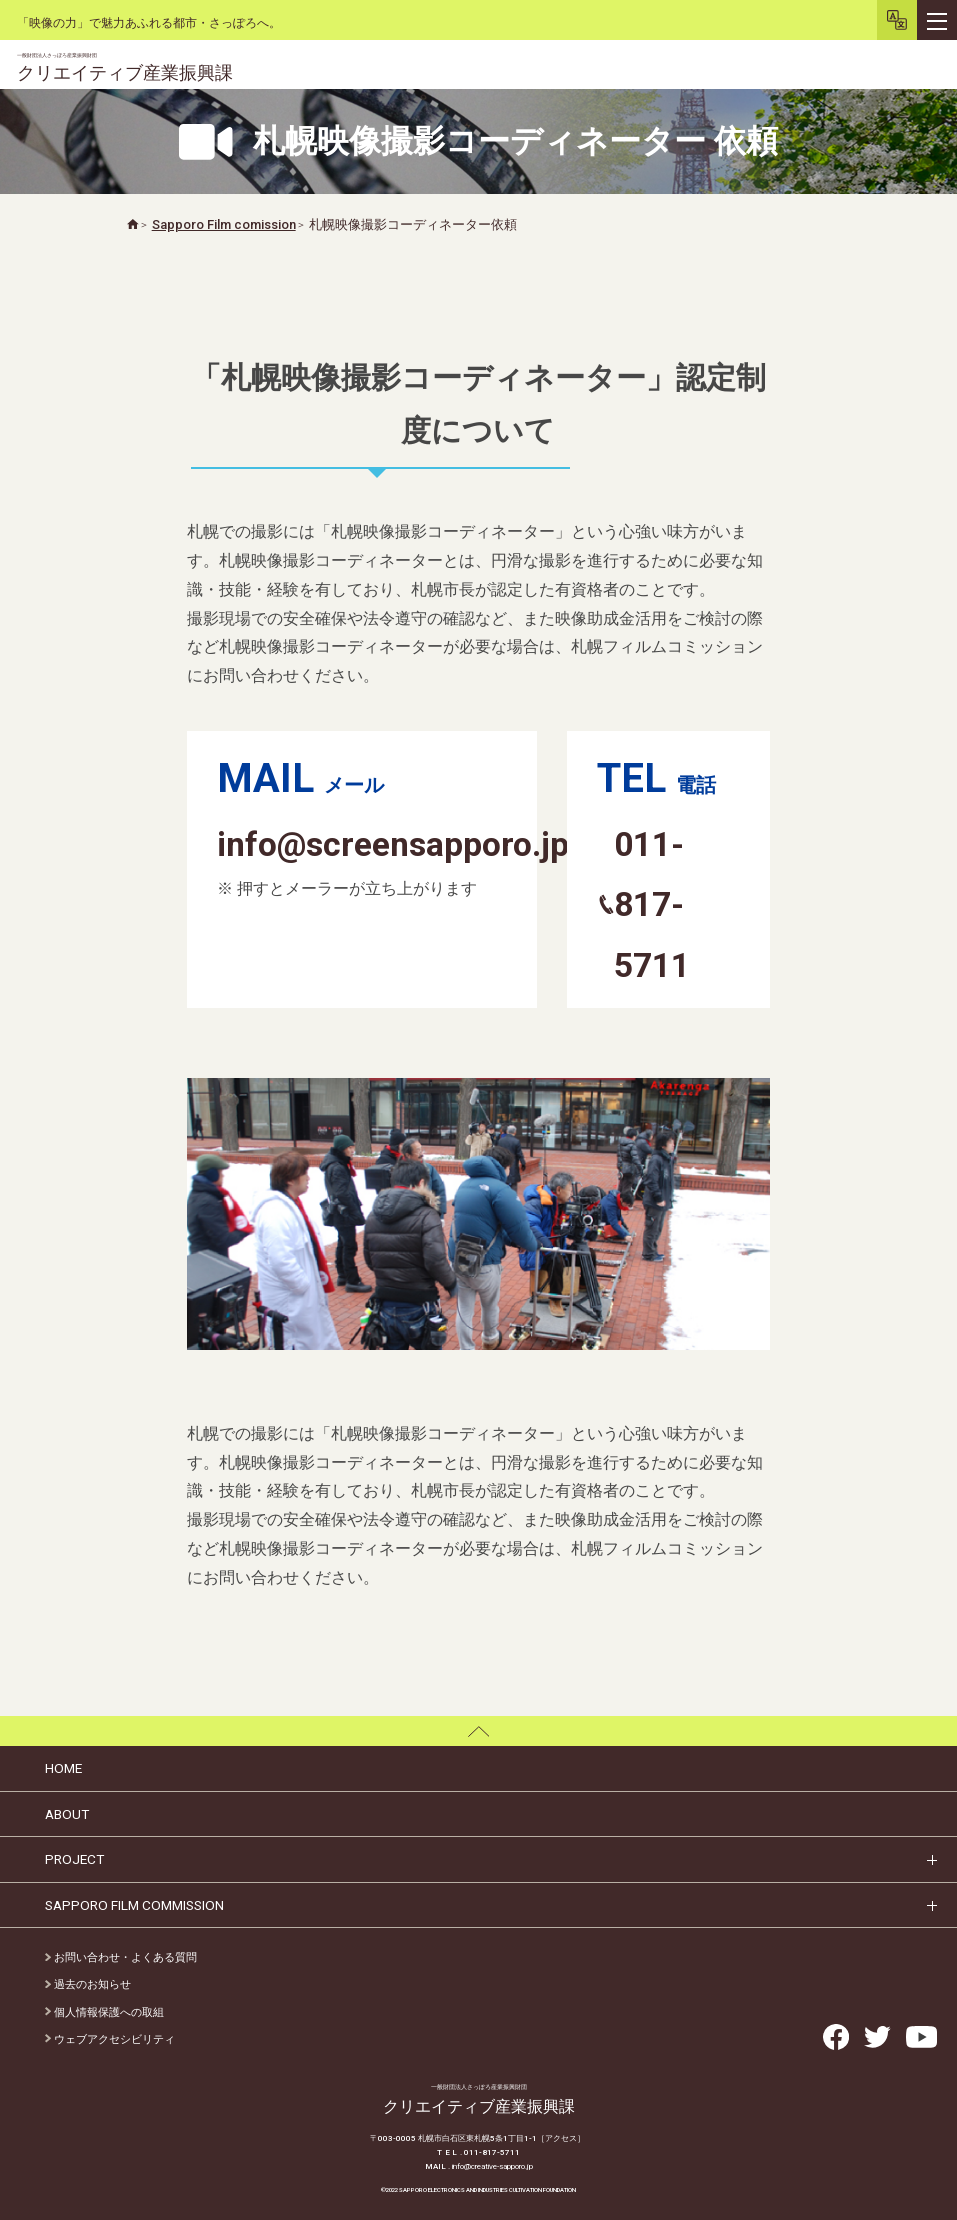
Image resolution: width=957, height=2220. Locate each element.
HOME (63, 1768)
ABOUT (67, 1814)
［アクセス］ (561, 2138)
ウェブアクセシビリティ (110, 2039)
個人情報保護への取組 (104, 2012)
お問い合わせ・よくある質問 (121, 1957)
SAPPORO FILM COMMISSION (134, 1905)
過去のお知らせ (88, 1984)
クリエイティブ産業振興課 (125, 67)
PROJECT (74, 1859)
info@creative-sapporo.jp (492, 2166)
